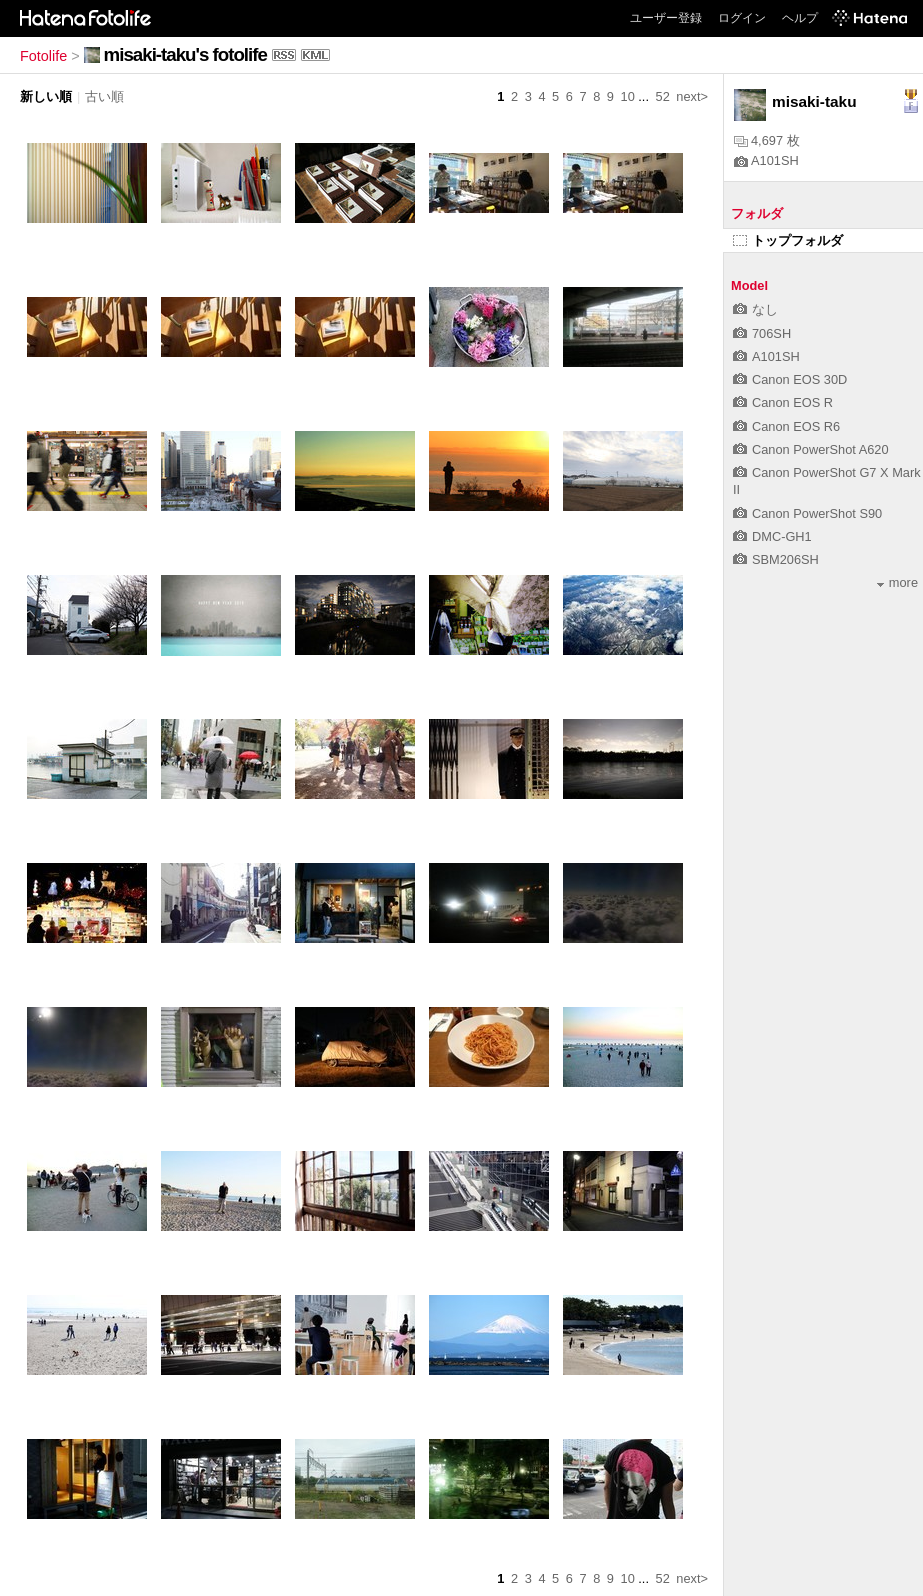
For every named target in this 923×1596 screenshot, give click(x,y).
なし (755, 309)
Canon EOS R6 (786, 426)
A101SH (766, 160)
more (897, 582)
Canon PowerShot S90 (807, 513)
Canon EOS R (783, 402)
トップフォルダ (788, 240)
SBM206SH (776, 559)
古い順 (104, 96)
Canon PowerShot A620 (811, 449)
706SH (762, 333)
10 (628, 96)
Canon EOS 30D (790, 379)
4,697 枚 (767, 140)
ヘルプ (800, 18)
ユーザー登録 (666, 18)
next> (692, 96)
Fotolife (43, 56)
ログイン (742, 18)
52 (663, 96)
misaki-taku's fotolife (185, 54)
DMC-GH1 (772, 536)
